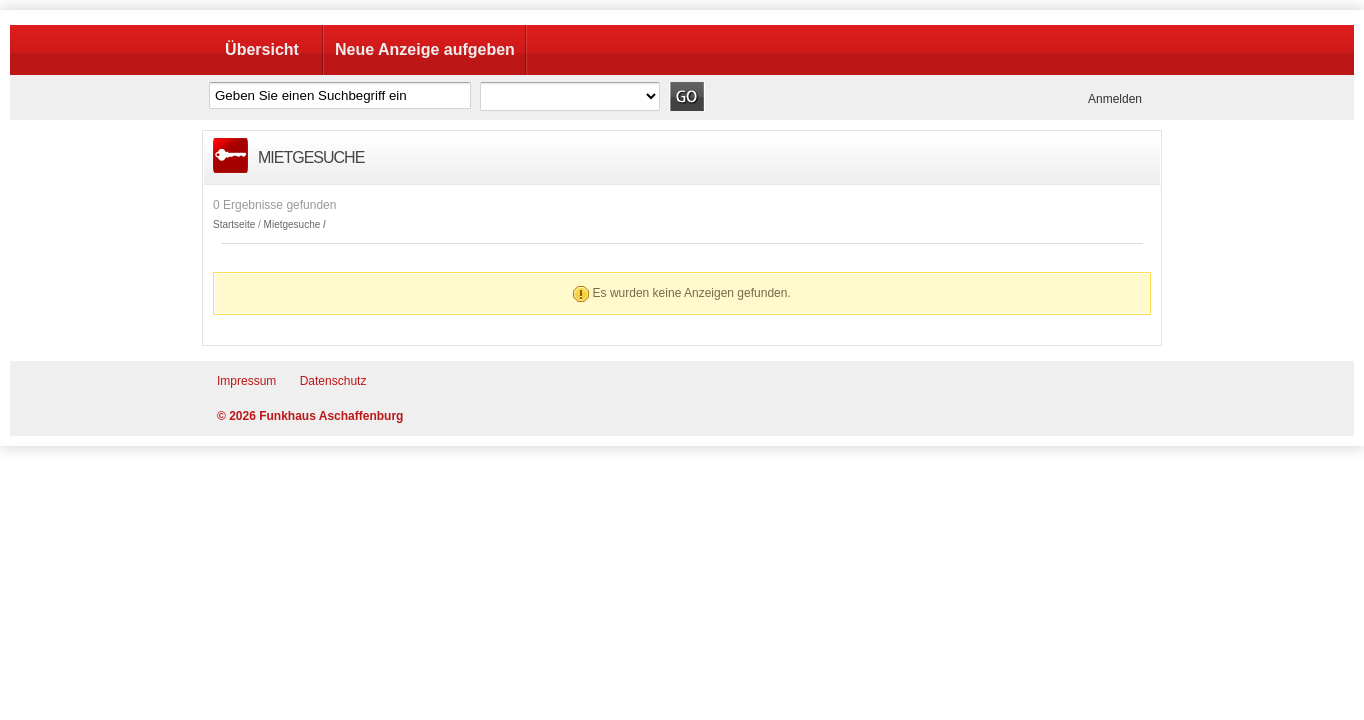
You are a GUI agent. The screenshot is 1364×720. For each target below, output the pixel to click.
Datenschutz (333, 381)
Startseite (234, 224)
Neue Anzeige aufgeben (425, 49)
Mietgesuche (292, 224)
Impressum (246, 381)
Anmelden (1115, 99)
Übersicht (262, 49)
